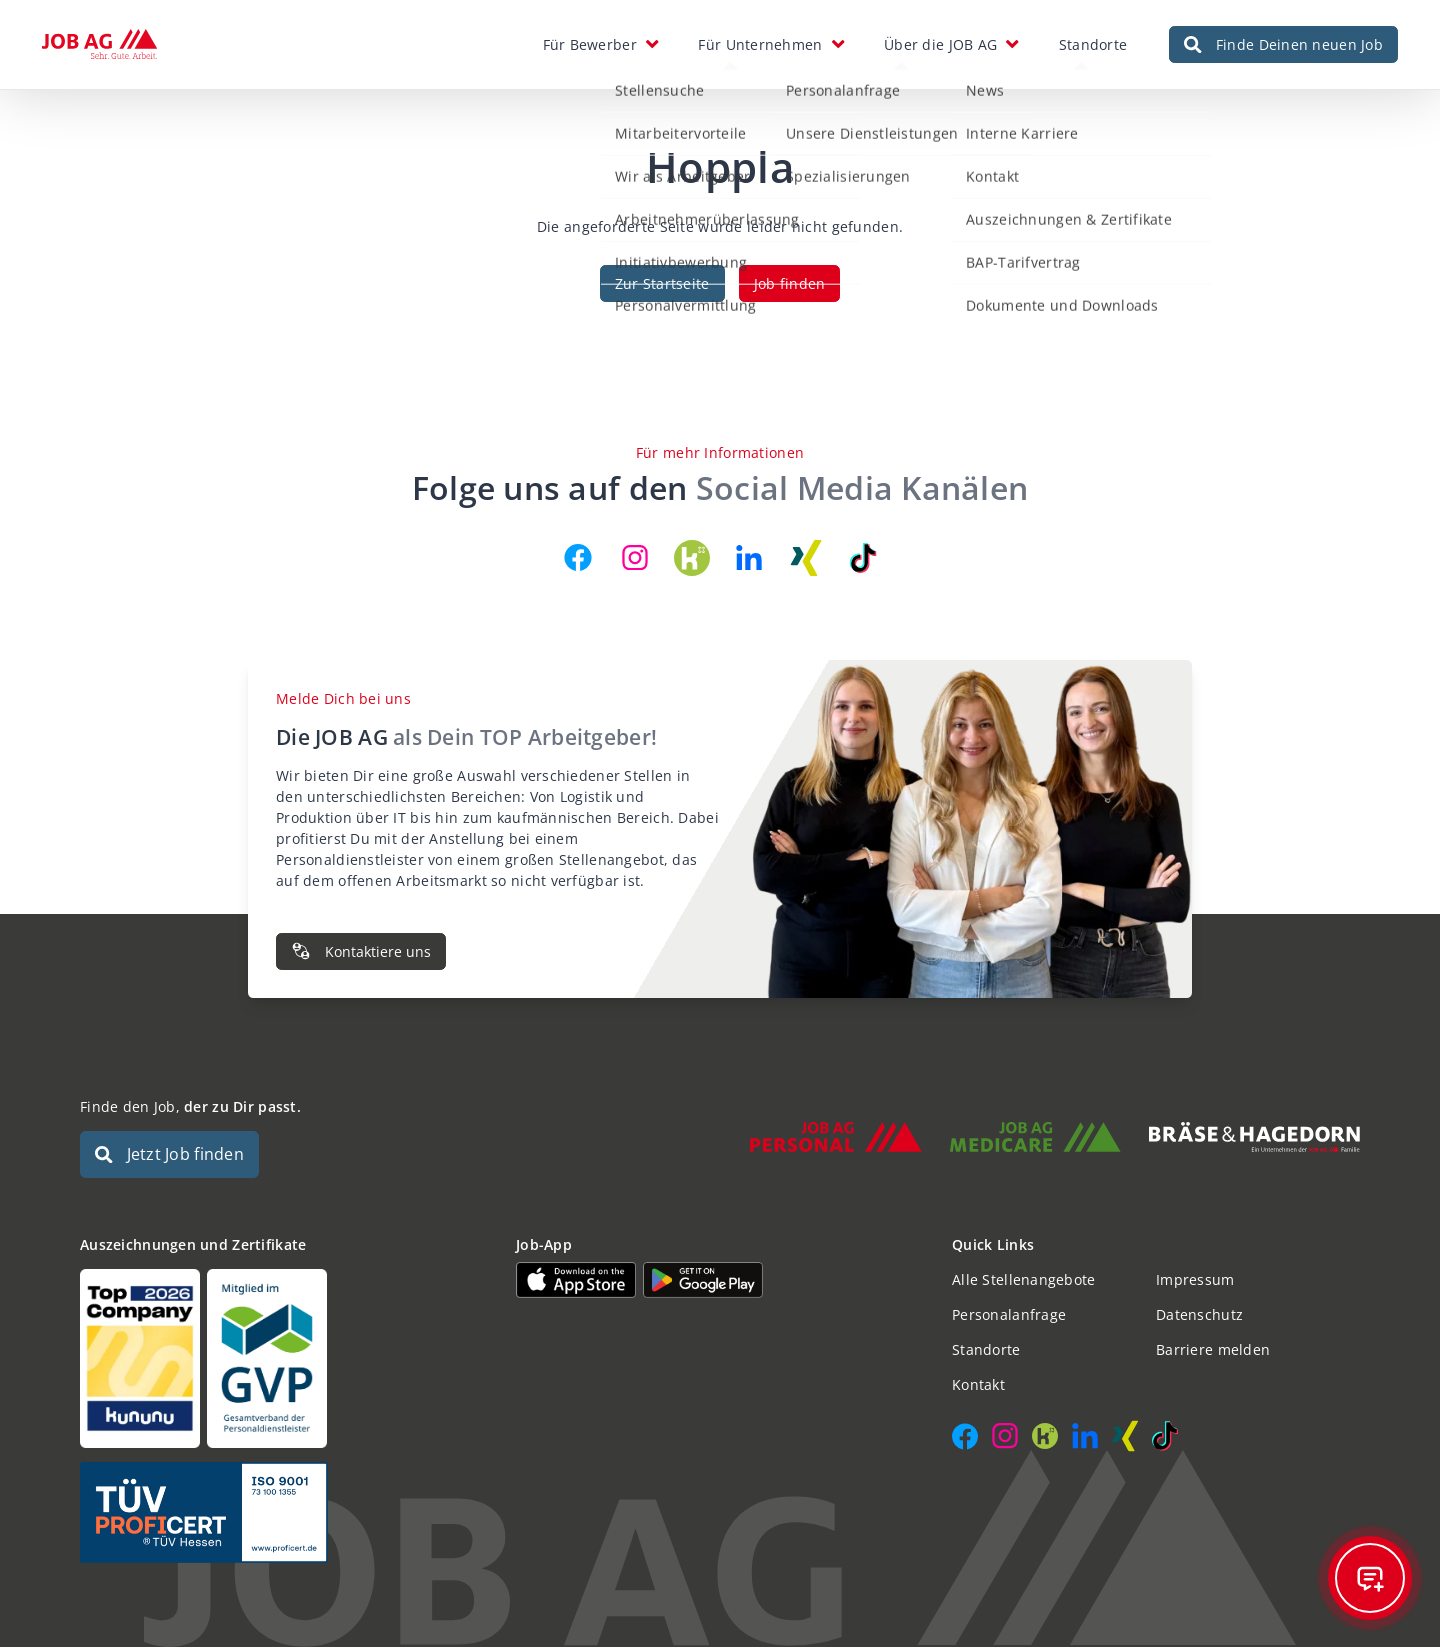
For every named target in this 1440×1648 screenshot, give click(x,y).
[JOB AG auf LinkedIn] (749, 558)
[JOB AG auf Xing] (806, 558)
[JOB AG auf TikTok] (863, 558)
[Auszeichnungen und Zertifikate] (284, 1359)
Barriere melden (1213, 1350)
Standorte (1093, 44)
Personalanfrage (1009, 1315)
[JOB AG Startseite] (99, 45)
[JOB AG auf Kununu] (692, 558)
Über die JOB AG (940, 44)
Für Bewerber (590, 44)
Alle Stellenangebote (1024, 1280)
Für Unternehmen (760, 44)
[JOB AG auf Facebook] (578, 558)
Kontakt (978, 1385)
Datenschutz (1199, 1315)
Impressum (1195, 1280)
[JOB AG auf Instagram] (635, 558)
